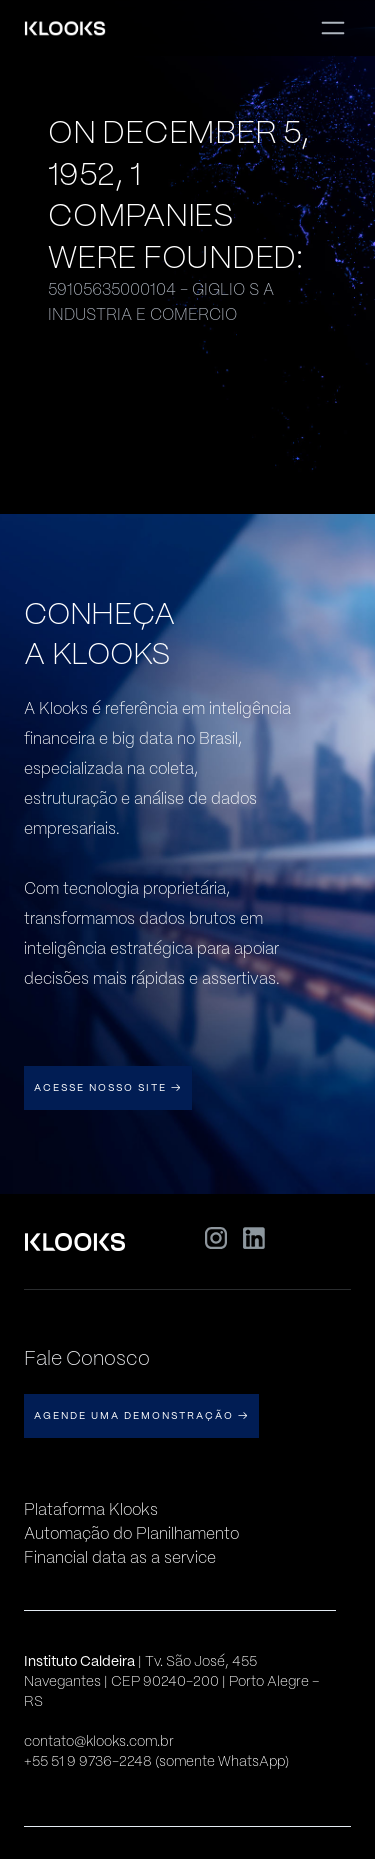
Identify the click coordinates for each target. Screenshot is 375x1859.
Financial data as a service (120, 1557)
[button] (333, 28)
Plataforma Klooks (91, 1509)
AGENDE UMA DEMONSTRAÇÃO (141, 1415)
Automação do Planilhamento (131, 1533)
